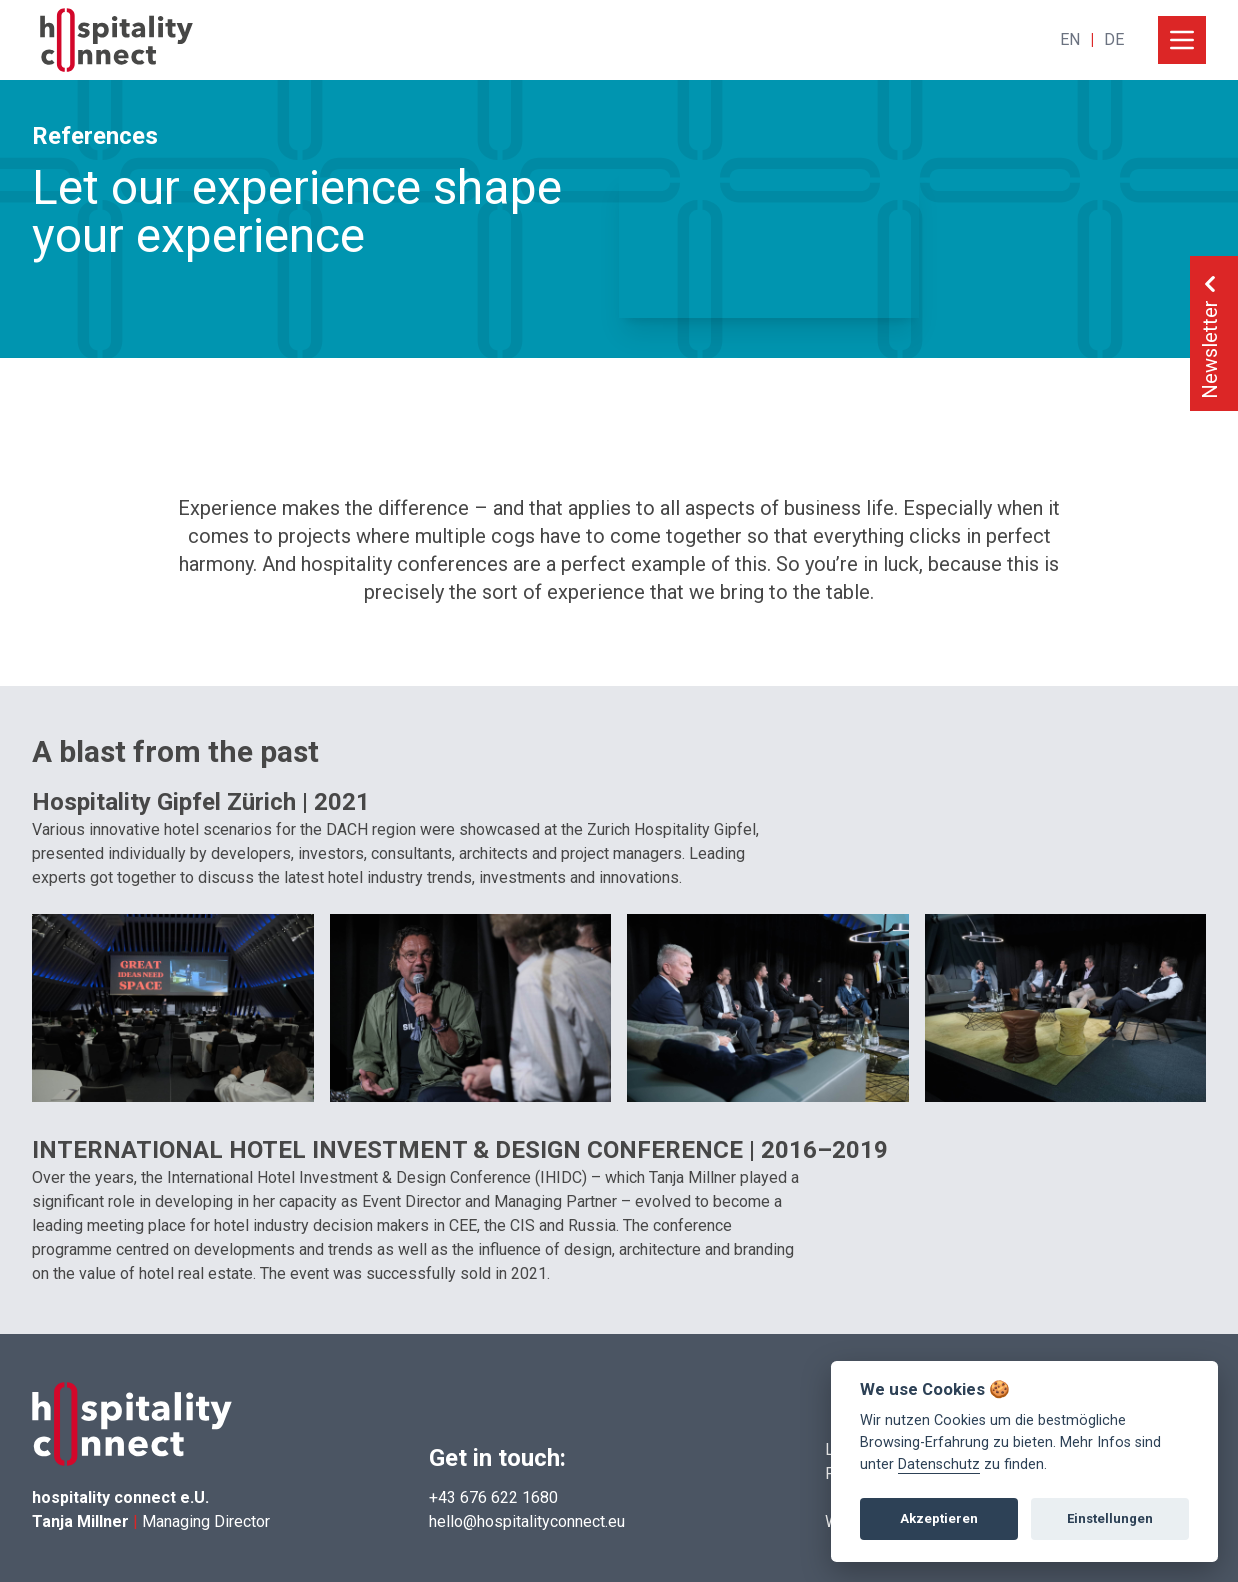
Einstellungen (1110, 1518)
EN (1070, 39)
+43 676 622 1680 (493, 1497)
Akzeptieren (939, 1518)
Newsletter (1210, 333)
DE (1114, 39)
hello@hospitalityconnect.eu (527, 1521)
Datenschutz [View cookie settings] (939, 1464)
